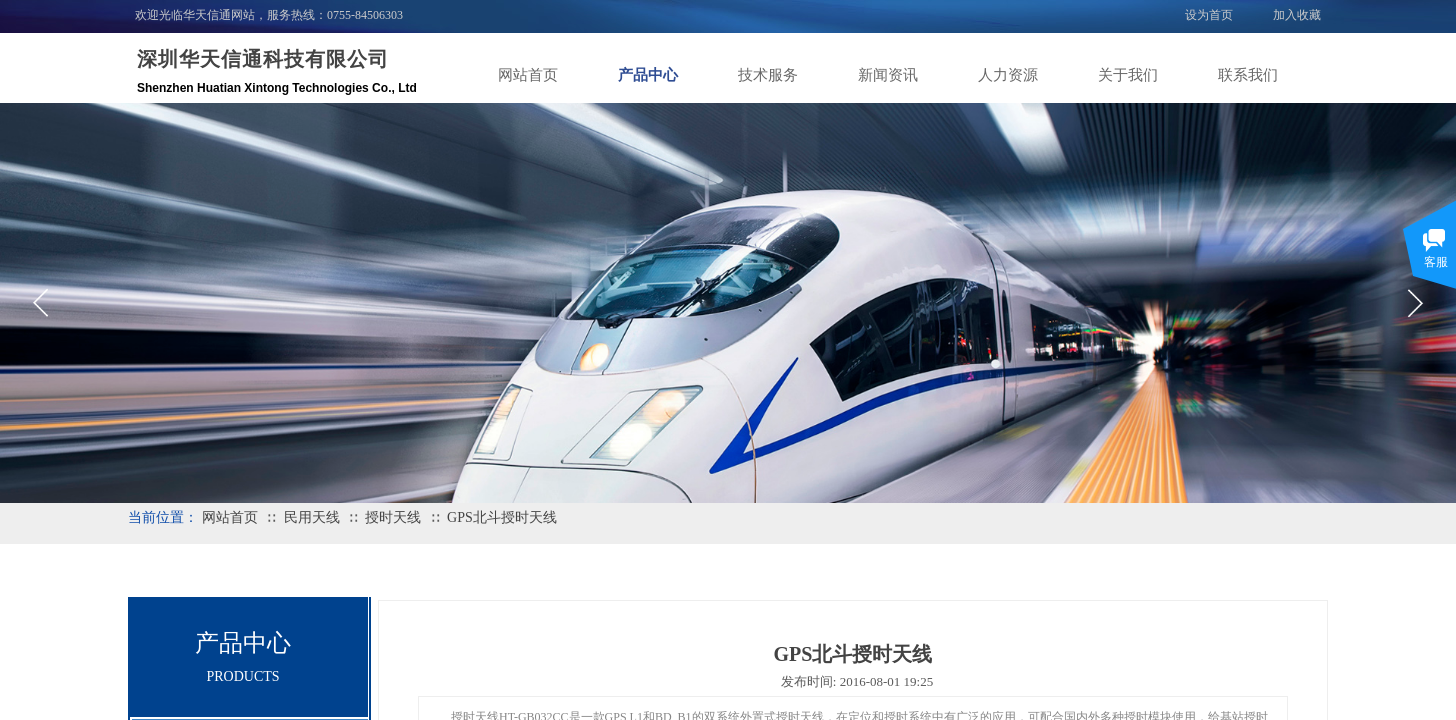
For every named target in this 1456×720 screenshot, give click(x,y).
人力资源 (1008, 75)
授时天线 (393, 517)
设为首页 (1209, 15)
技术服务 (768, 75)
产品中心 (648, 75)
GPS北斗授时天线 (502, 517)
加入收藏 (1297, 15)
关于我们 (1128, 75)
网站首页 (528, 75)
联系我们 (1248, 75)
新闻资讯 (888, 75)
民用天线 (312, 517)
